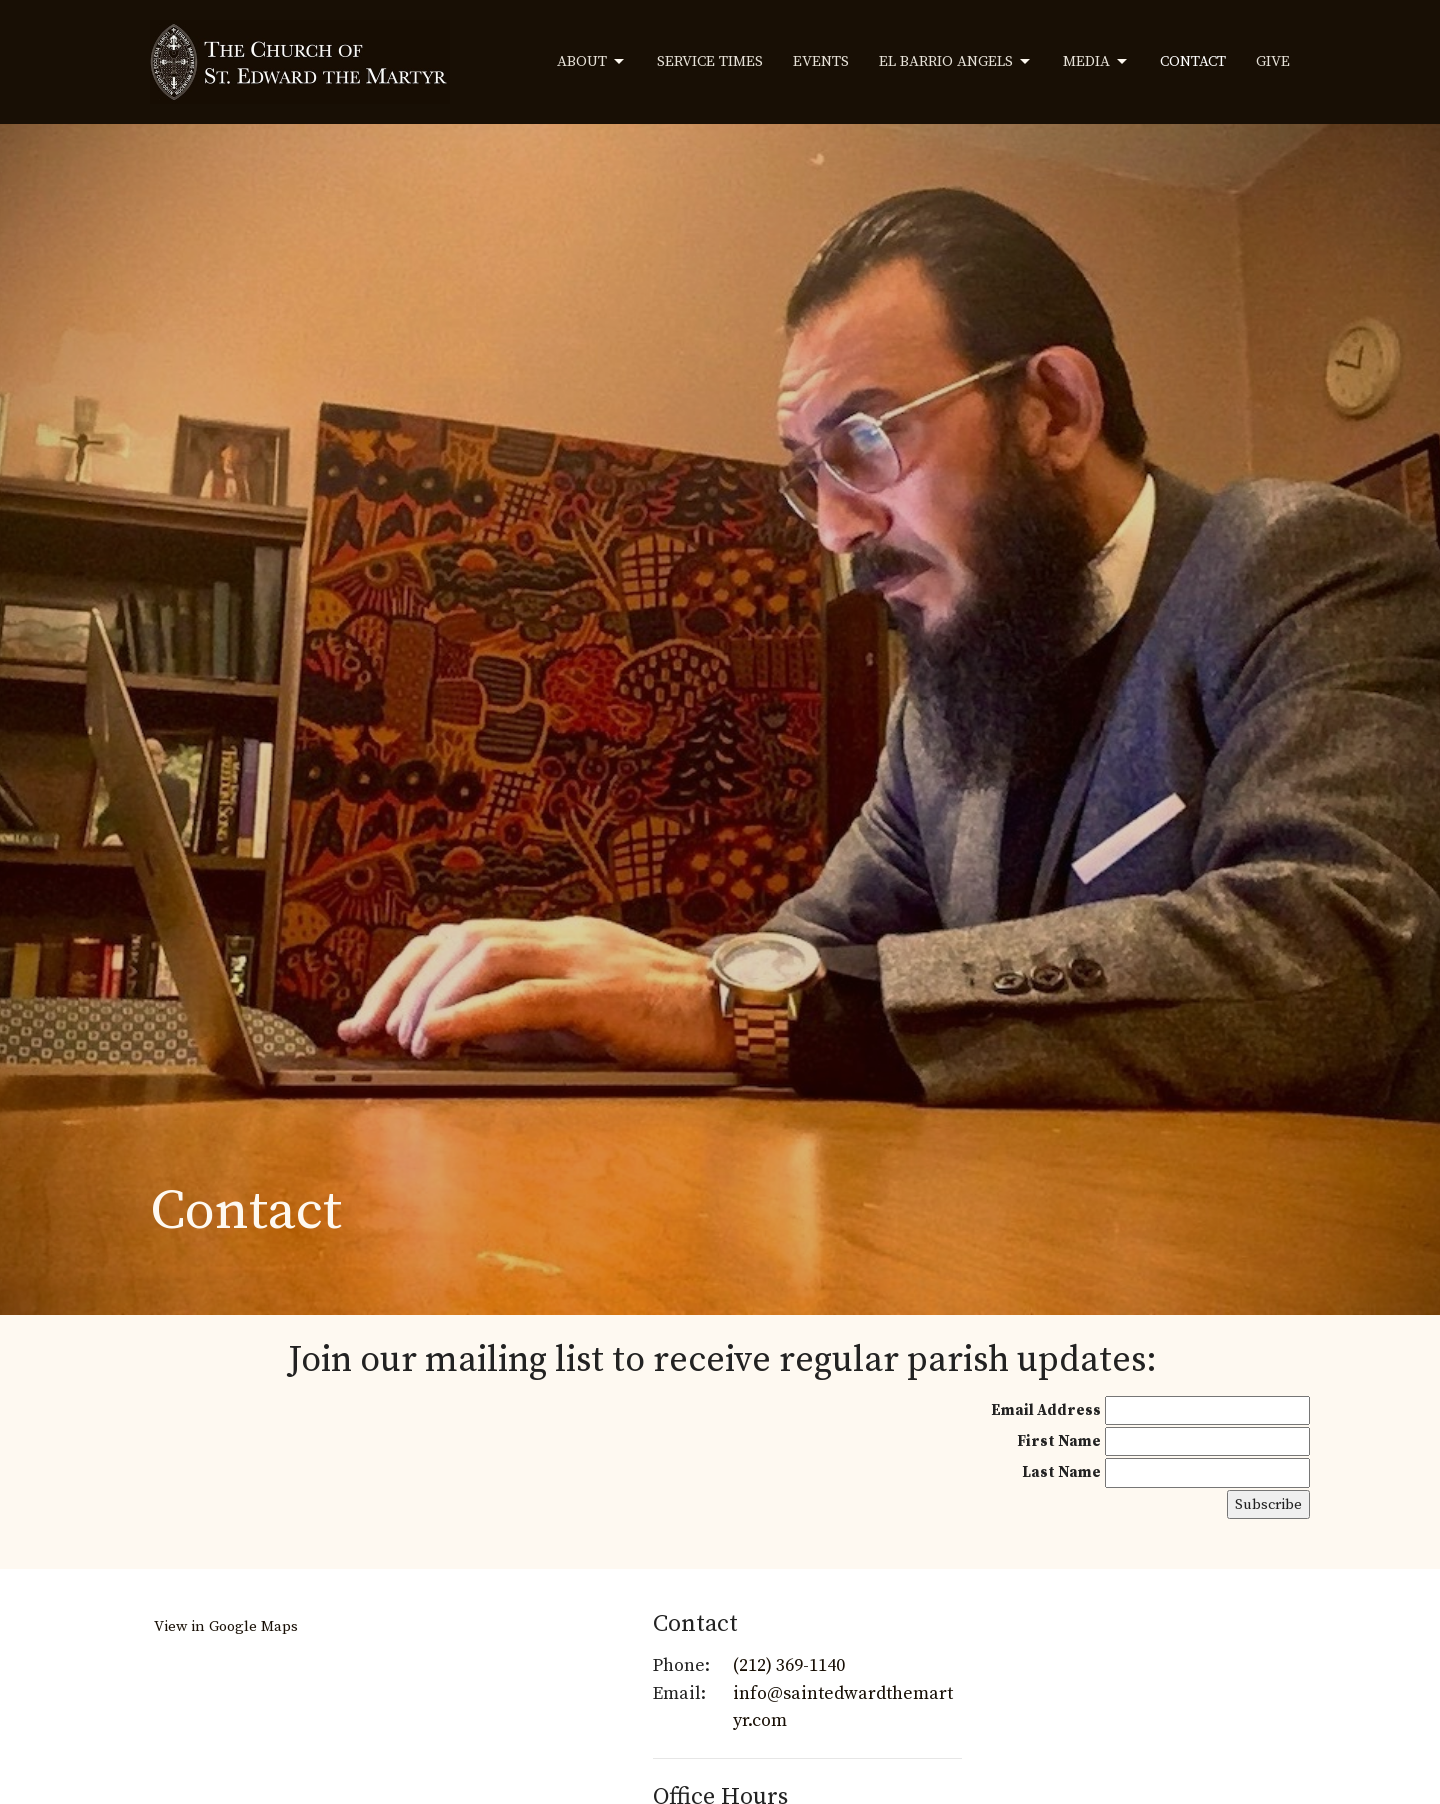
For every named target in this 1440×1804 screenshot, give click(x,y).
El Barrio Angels (956, 62)
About (592, 62)
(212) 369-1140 (789, 1665)
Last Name (1061, 1472)
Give (1273, 61)
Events (821, 61)
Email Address (1046, 1410)
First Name (1059, 1441)
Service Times (710, 61)
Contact (1193, 61)
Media (1096, 62)
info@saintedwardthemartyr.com (843, 1707)
